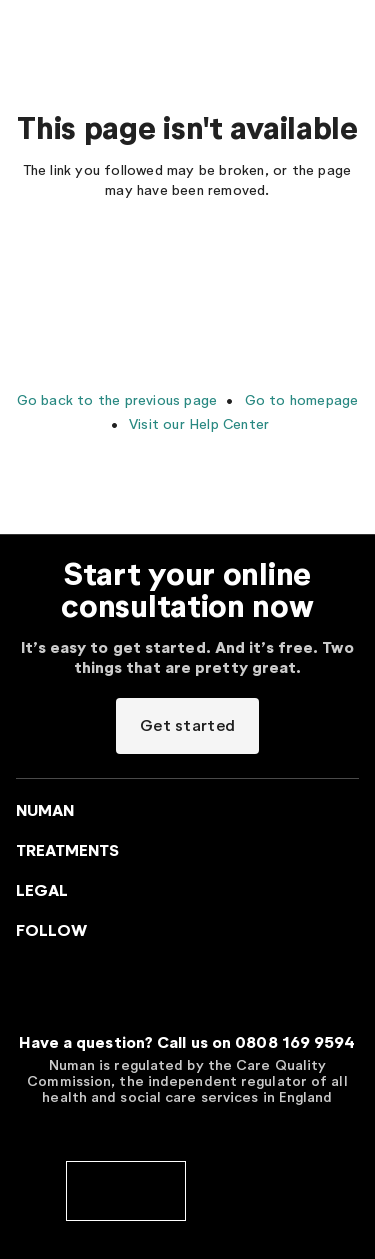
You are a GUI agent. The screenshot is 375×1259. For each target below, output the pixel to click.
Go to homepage (299, 400)
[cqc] (126, 1189)
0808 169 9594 (295, 1042)
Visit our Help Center (197, 424)
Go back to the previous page (117, 400)
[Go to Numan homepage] (114, 30)
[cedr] (250, 1189)
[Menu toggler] (28, 30)
